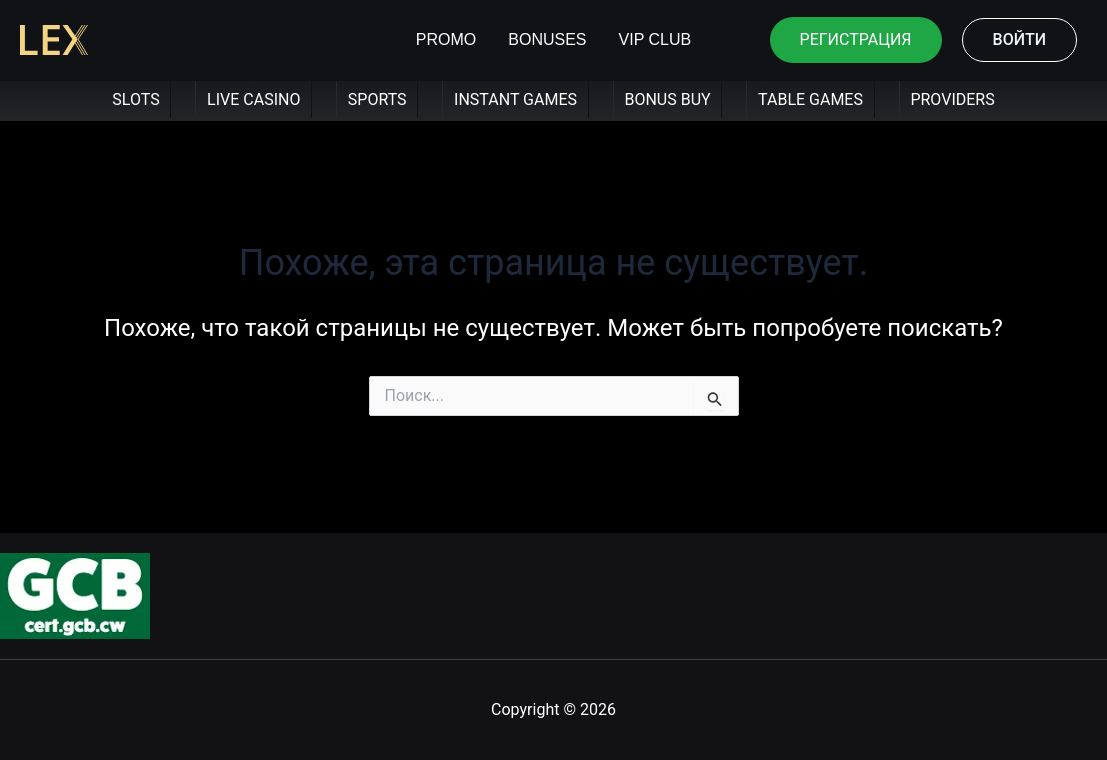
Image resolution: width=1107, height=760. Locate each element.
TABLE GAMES (810, 99)
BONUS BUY (667, 99)
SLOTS (135, 99)
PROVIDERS (952, 99)
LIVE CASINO (253, 99)
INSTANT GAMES (515, 99)
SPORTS (377, 99)
